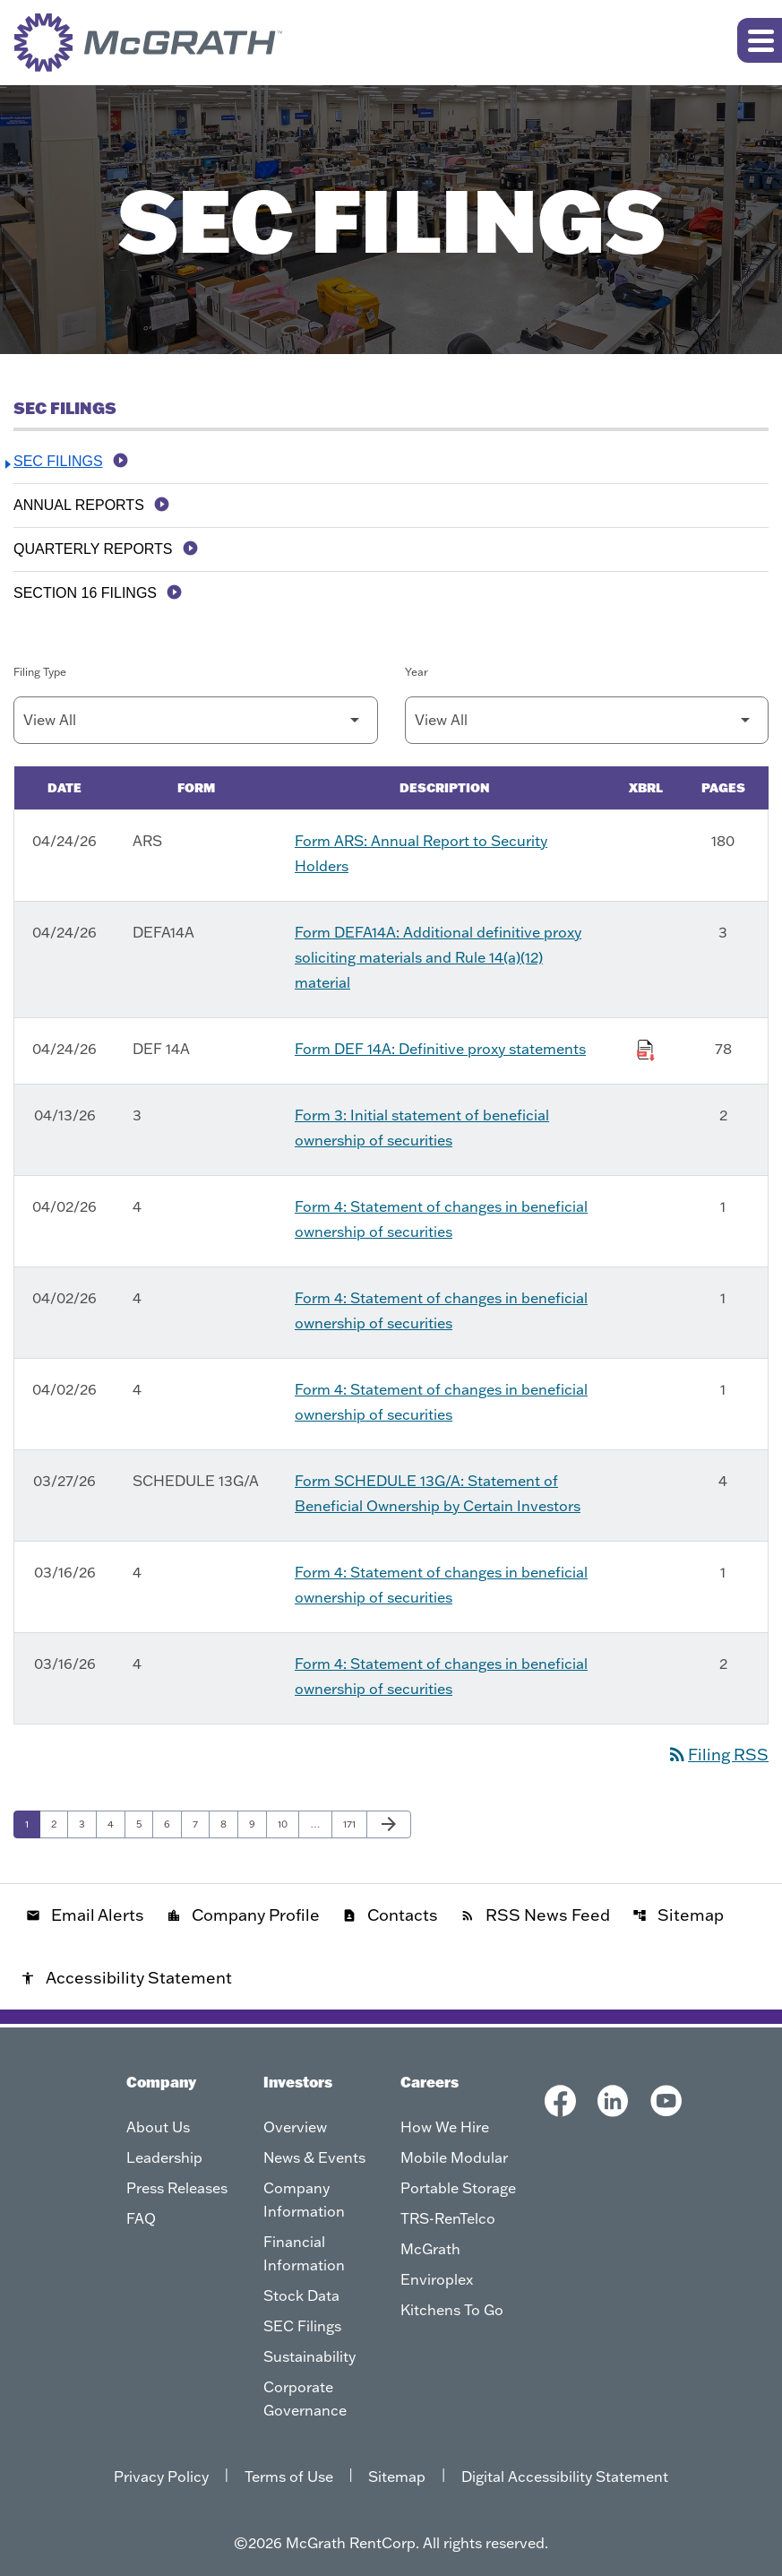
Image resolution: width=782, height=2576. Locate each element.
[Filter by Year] (587, 720)
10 (288, 1823)
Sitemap (678, 1915)
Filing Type (39, 672)
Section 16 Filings (85, 593)
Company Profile (243, 1915)
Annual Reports (78, 505)
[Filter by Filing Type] (195, 720)
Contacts (390, 1915)
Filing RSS (717, 1754)
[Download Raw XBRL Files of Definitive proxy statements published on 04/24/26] (646, 1047)
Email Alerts (85, 1915)
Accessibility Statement (126, 1977)
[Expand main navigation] (759, 40)
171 (353, 1823)
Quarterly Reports (93, 549)
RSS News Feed (535, 1915)
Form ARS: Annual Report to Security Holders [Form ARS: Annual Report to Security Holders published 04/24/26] (421, 853)
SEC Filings (58, 461)
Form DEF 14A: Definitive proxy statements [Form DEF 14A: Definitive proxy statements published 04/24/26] (440, 1049)
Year (416, 672)
